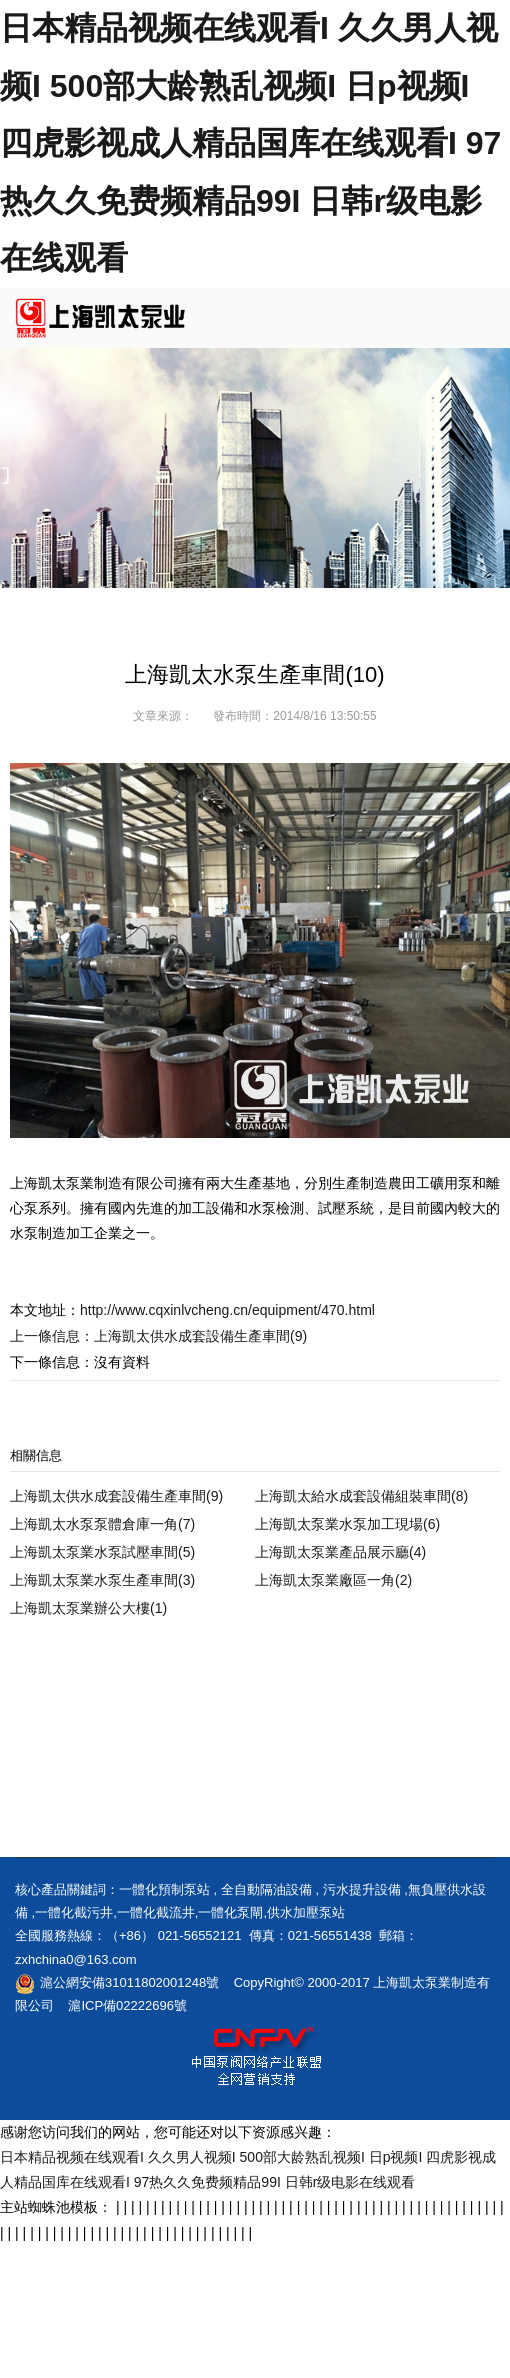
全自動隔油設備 (266, 1889)
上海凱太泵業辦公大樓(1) (88, 1608)
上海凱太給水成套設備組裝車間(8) (361, 1496)
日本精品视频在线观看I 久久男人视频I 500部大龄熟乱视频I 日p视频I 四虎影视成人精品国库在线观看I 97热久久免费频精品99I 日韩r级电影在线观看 (250, 143)
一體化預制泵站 (164, 1889)
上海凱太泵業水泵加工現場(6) (347, 1524)
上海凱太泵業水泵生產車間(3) (102, 1580)
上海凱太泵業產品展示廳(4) (340, 1552)
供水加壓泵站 (306, 1912)
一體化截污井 (74, 1912)
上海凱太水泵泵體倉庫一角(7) (102, 1524)
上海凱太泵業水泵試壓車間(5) (102, 1552)
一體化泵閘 (230, 1912)
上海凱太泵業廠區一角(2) (333, 1580)
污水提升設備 (362, 1889)
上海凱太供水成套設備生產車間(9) (200, 1336)
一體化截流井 (156, 1912)
